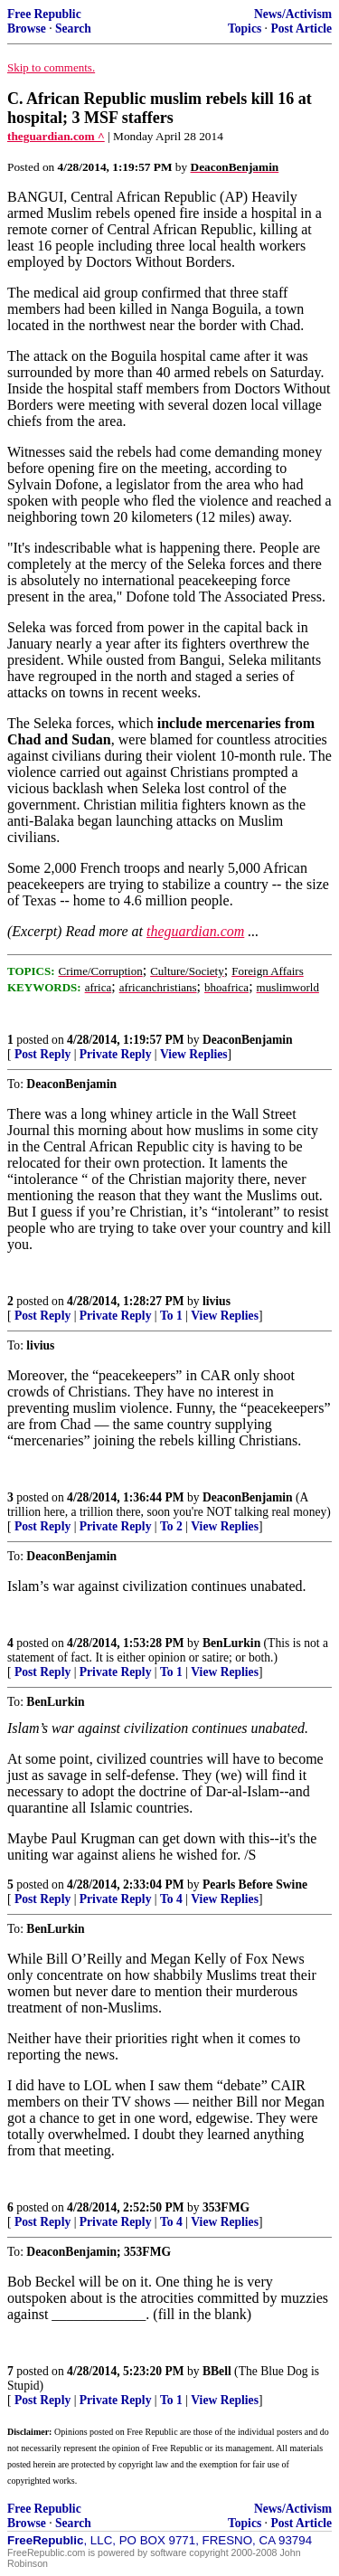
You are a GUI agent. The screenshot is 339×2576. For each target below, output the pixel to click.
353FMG (226, 2207)
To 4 (171, 1899)
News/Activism (293, 14)
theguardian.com (195, 931)
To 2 (171, 1526)
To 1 (171, 1315)
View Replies (194, 1054)
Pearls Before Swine (254, 1884)
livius (216, 1301)
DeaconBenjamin (247, 1039)
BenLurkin (231, 1643)
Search (73, 28)
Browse (26, 28)
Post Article (301, 28)
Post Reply (42, 1054)
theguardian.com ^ (56, 136)
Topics (244, 28)
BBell (216, 2371)
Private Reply (116, 1054)
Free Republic (44, 14)
